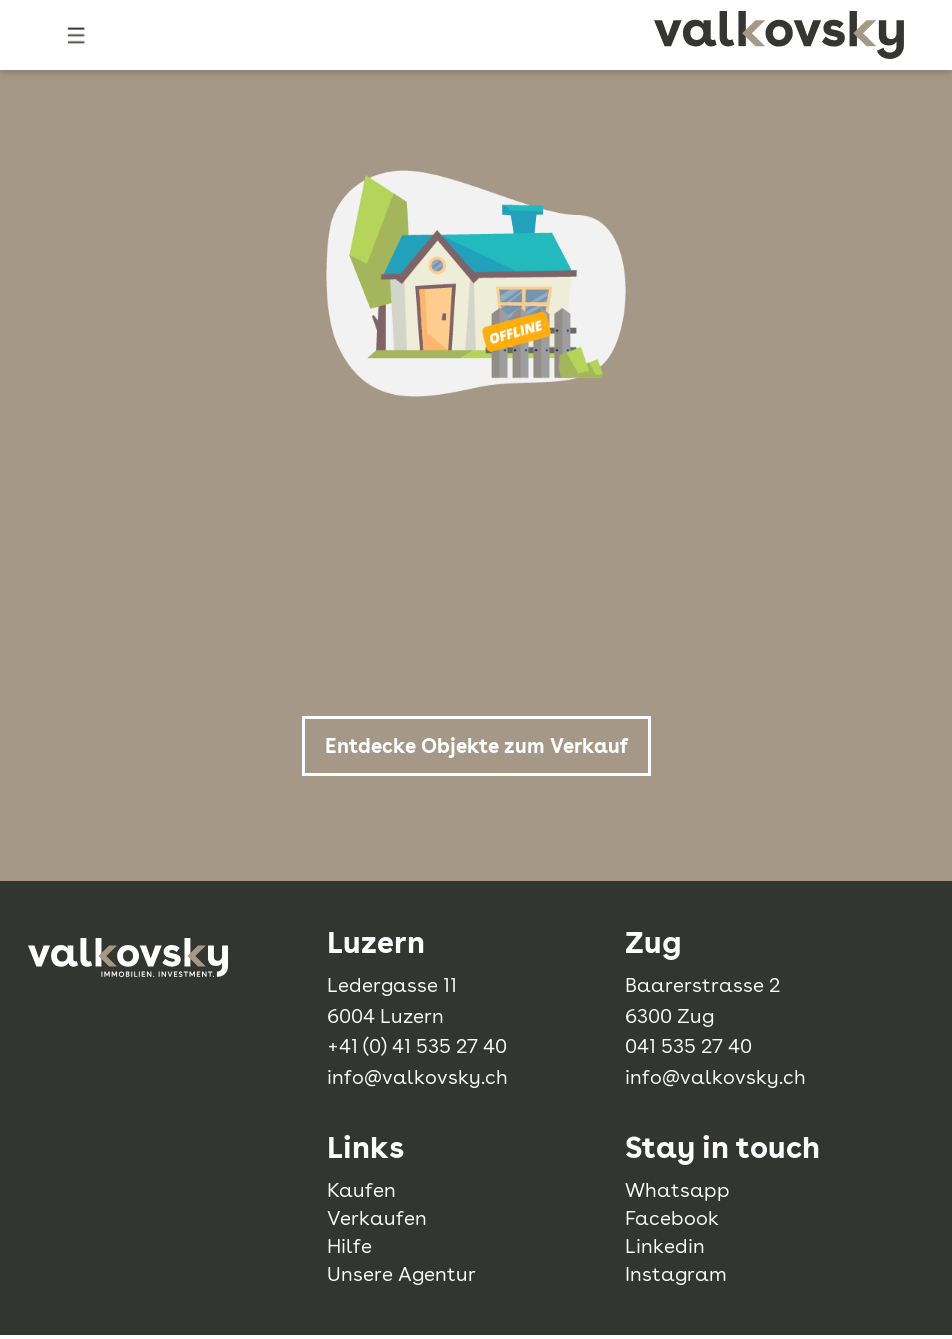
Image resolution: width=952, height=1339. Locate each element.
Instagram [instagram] (676, 1274)
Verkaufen (377, 1218)
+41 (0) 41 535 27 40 (417, 1046)
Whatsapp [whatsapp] (677, 1190)
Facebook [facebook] (672, 1218)
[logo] (779, 35)
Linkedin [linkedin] (665, 1246)
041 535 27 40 (688, 1046)
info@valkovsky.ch (417, 1077)
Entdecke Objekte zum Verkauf (476, 746)
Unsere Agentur (401, 1274)
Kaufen (361, 1190)
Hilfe (349, 1246)
